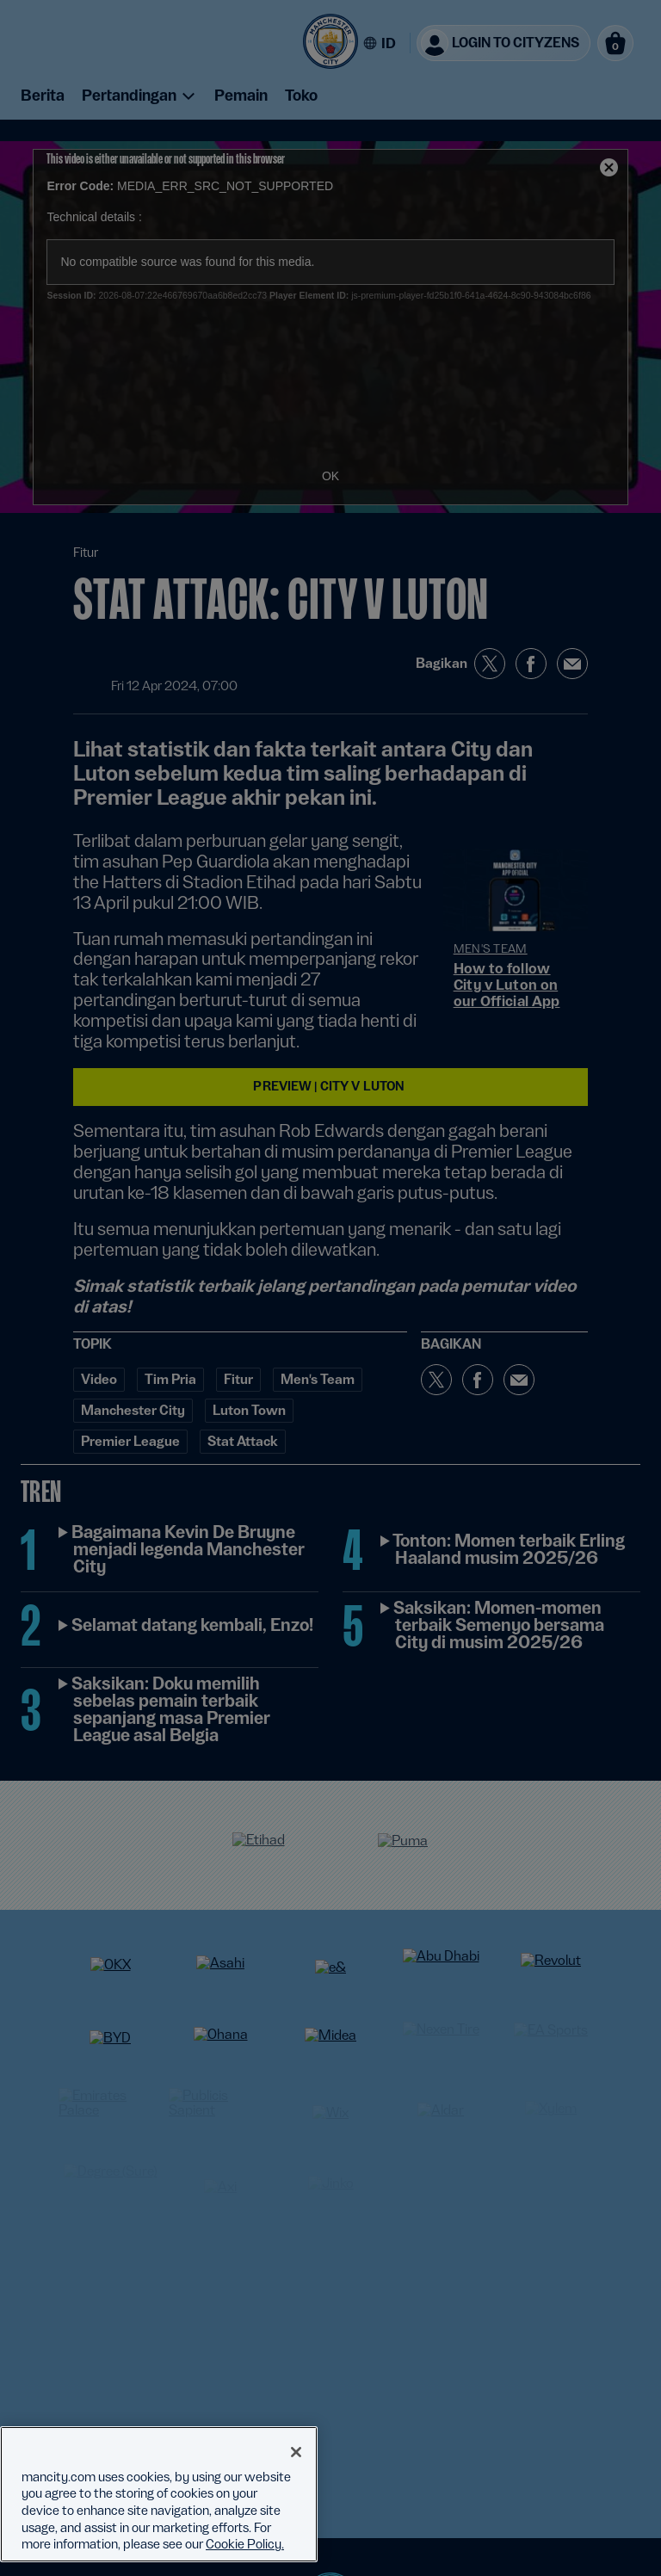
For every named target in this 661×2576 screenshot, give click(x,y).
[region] (159, 2494)
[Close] (296, 2452)
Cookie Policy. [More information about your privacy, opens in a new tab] (245, 2544)
